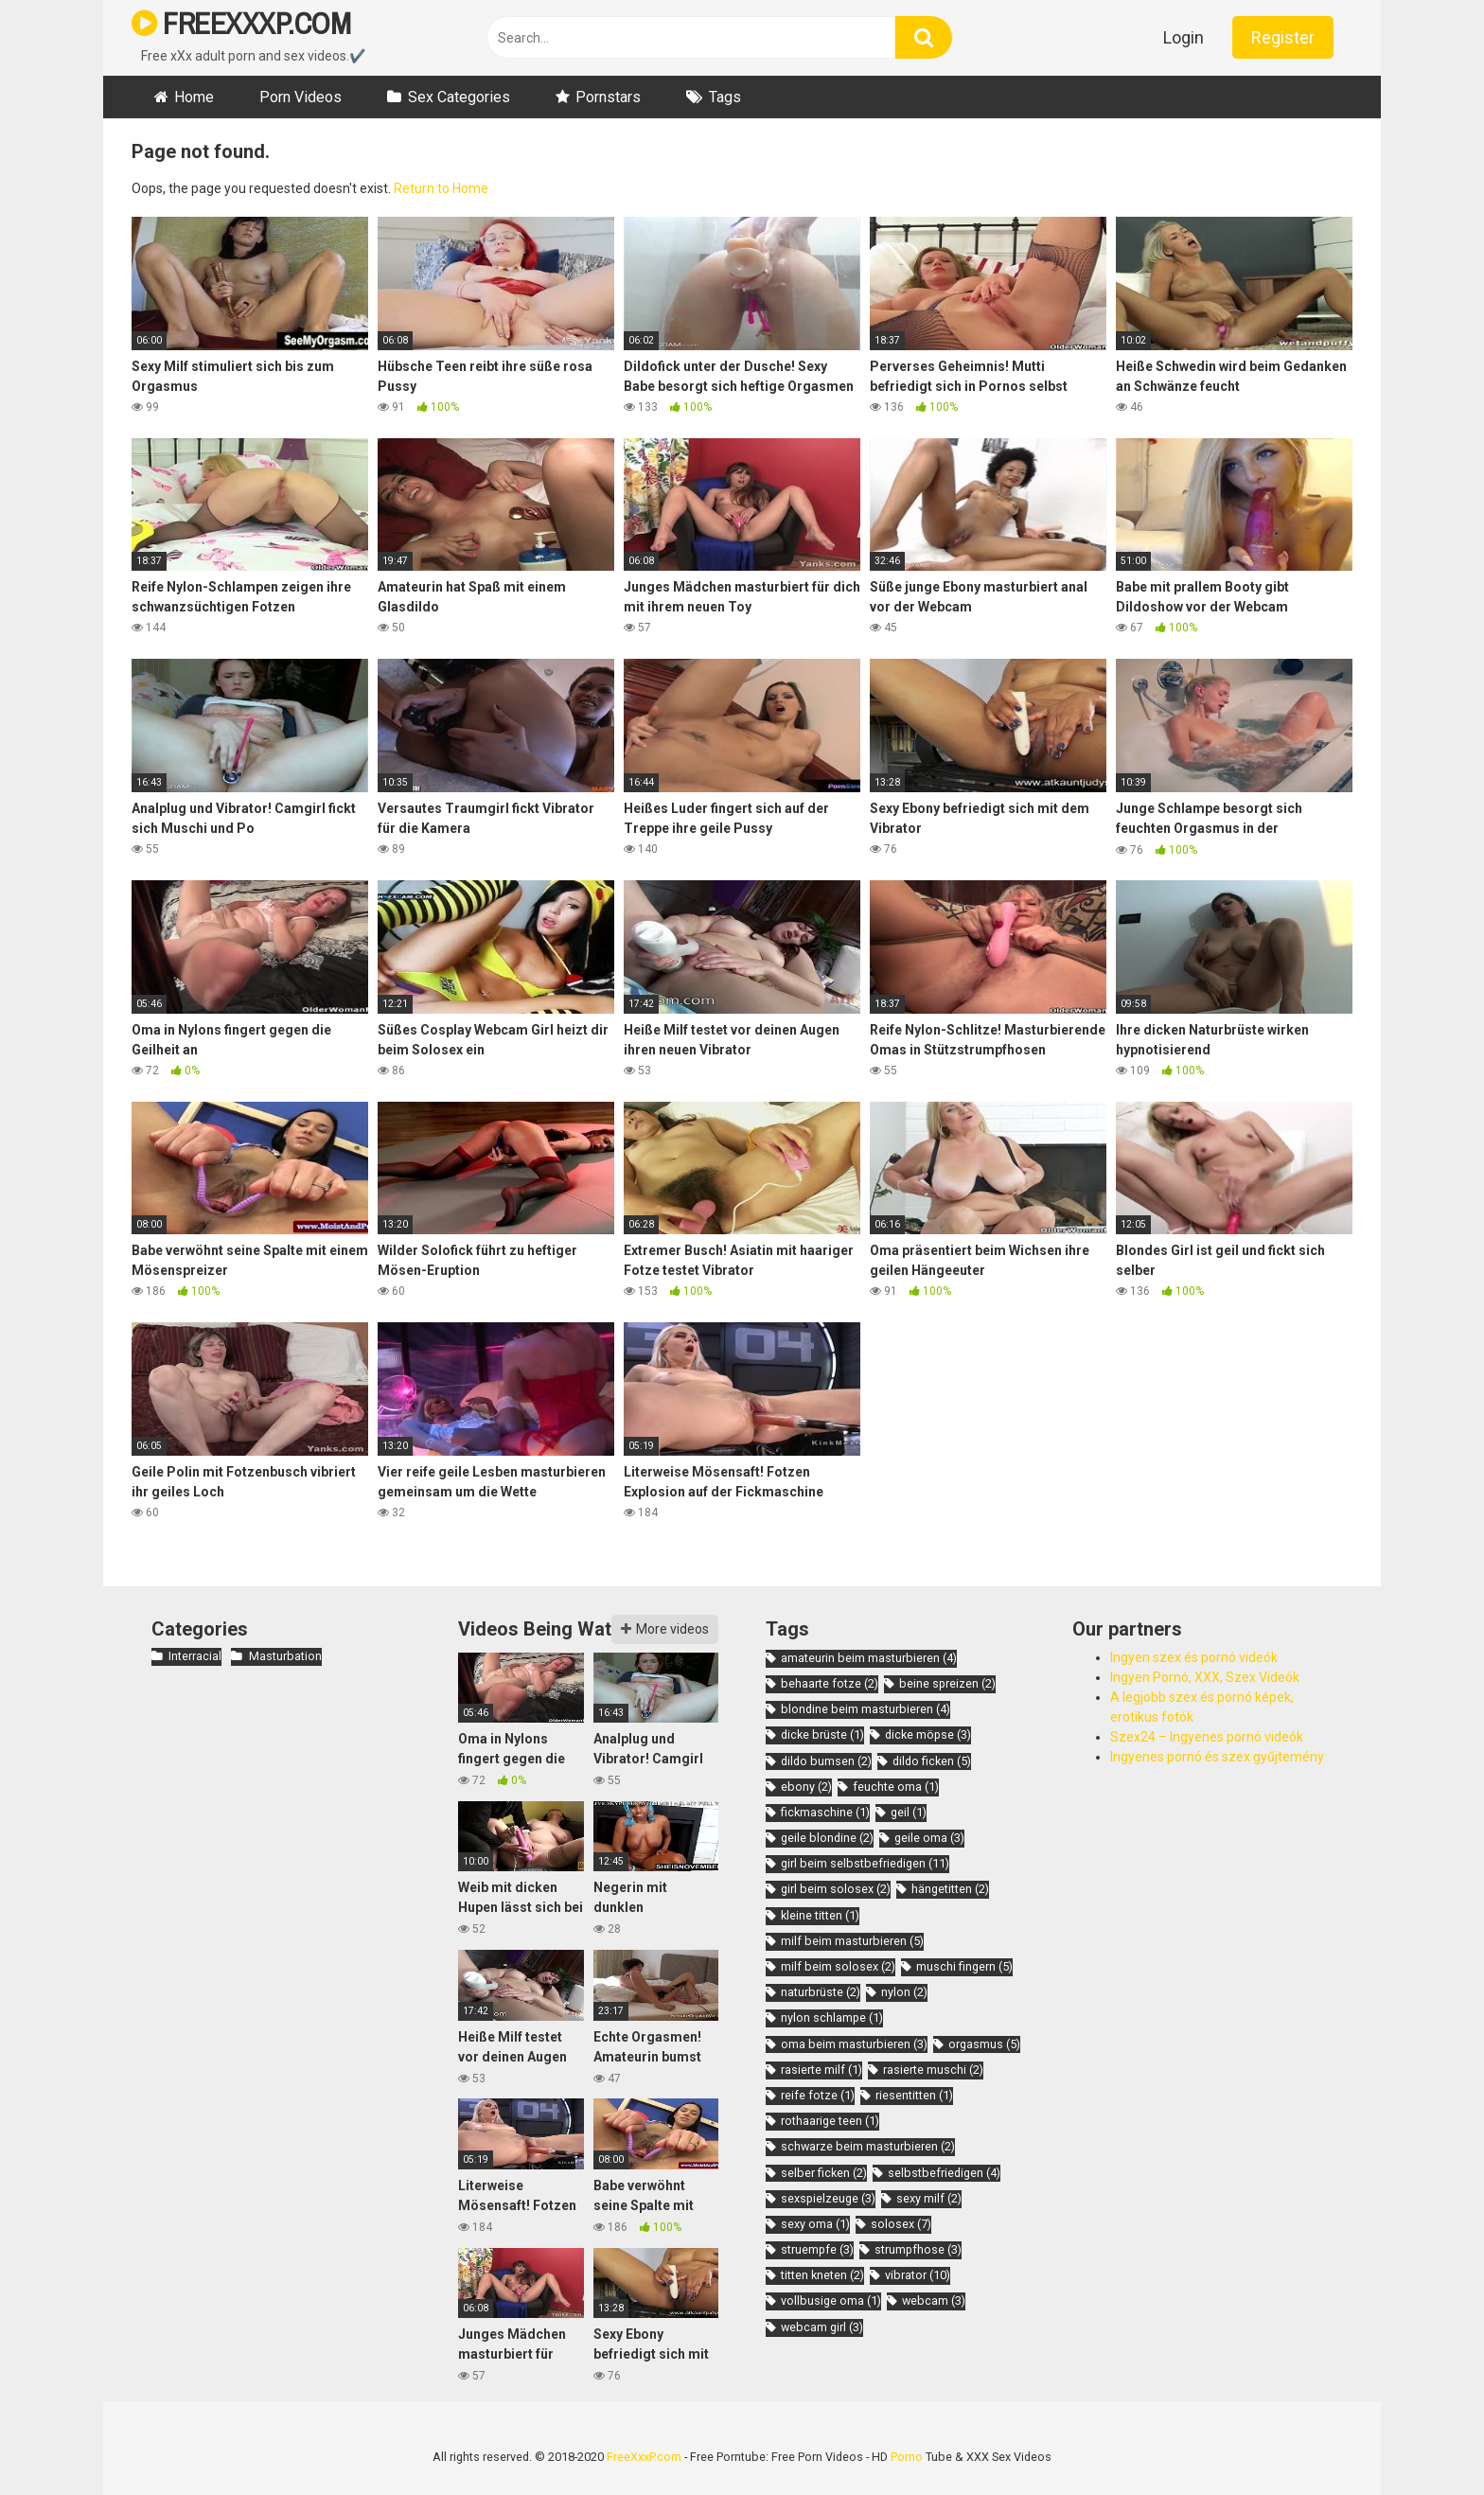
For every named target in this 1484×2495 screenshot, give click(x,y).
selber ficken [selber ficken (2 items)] (824, 2173)
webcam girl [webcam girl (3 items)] (822, 2327)
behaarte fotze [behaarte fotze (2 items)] (829, 1683)
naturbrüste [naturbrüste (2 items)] (820, 1992)
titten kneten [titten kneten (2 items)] (822, 2275)
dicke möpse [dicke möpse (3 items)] (928, 1734)
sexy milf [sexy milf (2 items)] (929, 2198)
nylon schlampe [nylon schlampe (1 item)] (832, 2017)
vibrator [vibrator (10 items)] (917, 2275)
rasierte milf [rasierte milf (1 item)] (821, 2069)
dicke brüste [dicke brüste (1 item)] (822, 1734)
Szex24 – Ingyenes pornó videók (1206, 1736)
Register (1283, 37)
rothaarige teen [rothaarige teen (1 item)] (830, 2121)
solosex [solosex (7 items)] (901, 2224)
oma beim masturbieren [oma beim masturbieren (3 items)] (854, 2044)
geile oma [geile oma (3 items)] (929, 1838)
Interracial (194, 1656)
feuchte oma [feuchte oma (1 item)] (896, 1786)
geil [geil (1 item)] (909, 1812)
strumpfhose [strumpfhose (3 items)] (918, 2249)
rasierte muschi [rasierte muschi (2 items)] (933, 2069)
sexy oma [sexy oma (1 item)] (815, 2224)
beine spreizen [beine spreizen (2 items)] (947, 1683)
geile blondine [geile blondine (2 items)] (827, 1838)
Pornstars (608, 97)
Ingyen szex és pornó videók (1194, 1657)
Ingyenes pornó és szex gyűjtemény (1217, 1756)
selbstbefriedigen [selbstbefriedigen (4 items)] (944, 2173)
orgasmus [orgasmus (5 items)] (984, 2044)
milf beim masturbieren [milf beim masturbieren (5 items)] (852, 1941)
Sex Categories (459, 97)
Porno (907, 2457)
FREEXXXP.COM (241, 23)
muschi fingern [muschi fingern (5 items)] (964, 1966)
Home (194, 97)
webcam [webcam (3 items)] (933, 2300)
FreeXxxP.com (644, 2457)
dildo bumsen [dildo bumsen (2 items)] (826, 1761)
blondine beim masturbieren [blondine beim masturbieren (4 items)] (865, 1709)
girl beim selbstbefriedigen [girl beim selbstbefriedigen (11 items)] (865, 1863)
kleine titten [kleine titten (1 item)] (820, 1915)
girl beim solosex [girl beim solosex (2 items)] (836, 1889)
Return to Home (441, 188)
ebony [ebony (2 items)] (806, 1786)
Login (1183, 37)
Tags (725, 97)
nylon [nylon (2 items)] (904, 1992)
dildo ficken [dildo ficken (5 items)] (931, 1761)
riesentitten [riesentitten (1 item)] (914, 2095)
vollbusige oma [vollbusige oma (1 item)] (831, 2300)
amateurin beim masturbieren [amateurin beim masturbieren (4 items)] (869, 1658)
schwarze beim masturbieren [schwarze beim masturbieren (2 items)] (868, 2146)
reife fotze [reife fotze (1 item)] (818, 2095)
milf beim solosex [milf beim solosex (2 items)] (838, 1966)
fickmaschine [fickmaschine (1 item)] (825, 1812)
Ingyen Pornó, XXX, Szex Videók (1204, 1677)
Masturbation (285, 1656)
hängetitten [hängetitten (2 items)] (950, 1889)
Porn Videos (300, 97)
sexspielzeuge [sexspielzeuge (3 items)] (828, 2198)
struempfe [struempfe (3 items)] (817, 2249)
